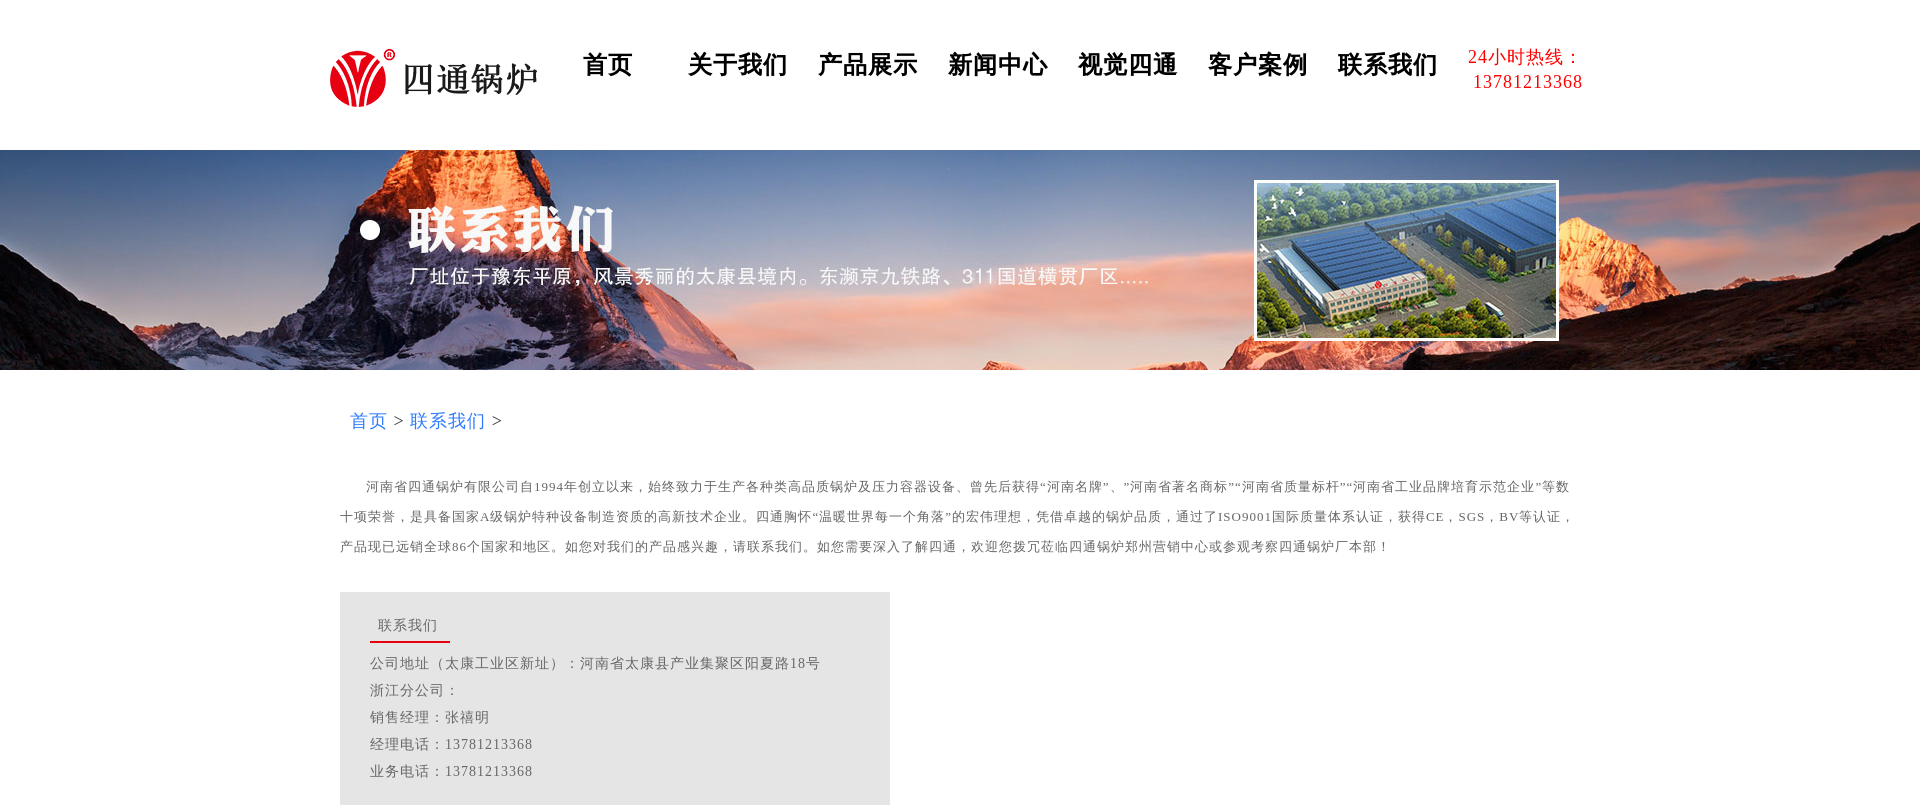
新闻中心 (998, 65)
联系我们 (1388, 65)
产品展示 (868, 65)
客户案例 (1258, 65)
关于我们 (738, 65)
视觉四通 (1128, 65)
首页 (608, 65)
